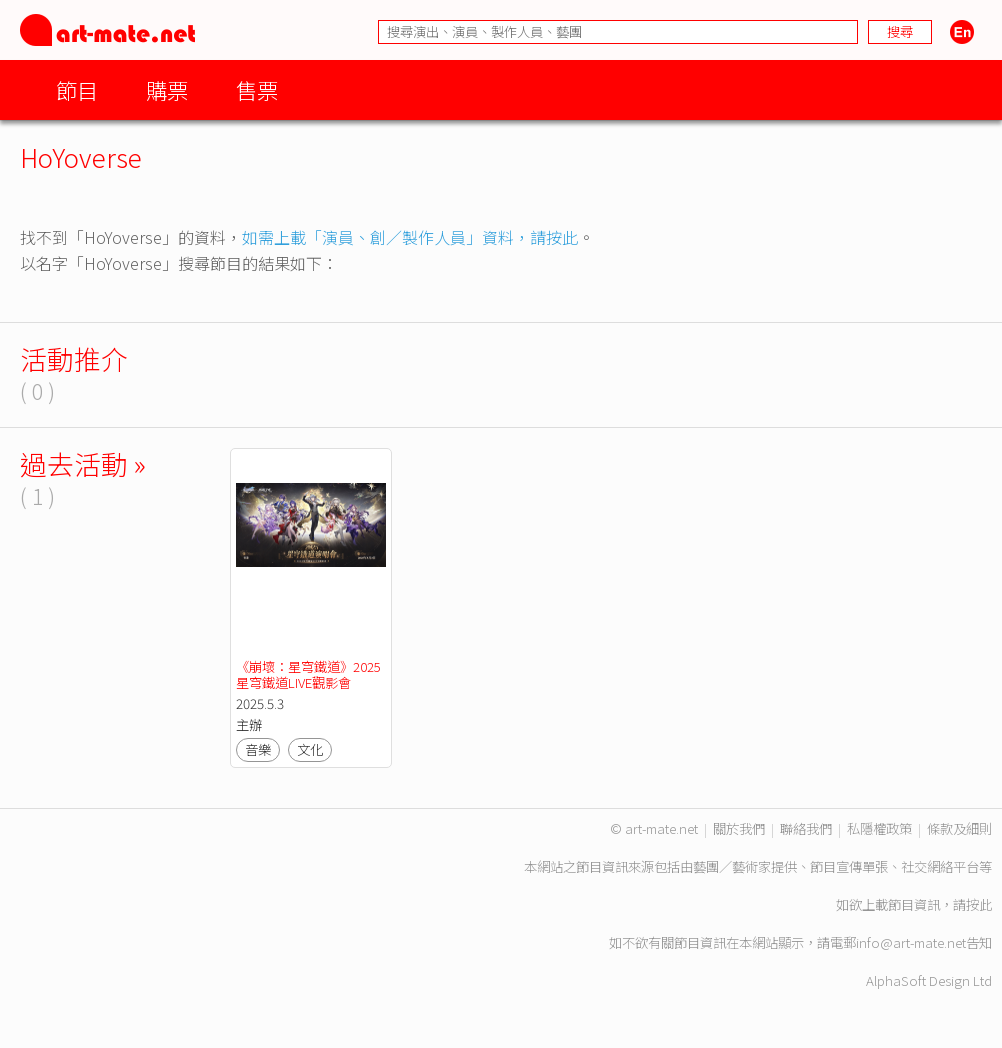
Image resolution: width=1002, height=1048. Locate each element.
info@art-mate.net (911, 942)
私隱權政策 (879, 828)
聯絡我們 (806, 828)
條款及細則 (959, 828)
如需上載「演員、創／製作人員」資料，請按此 (410, 237)
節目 (77, 89)
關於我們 (739, 828)
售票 (257, 89)
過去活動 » (83, 463)
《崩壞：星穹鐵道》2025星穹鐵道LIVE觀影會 (308, 674)
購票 (167, 89)
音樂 (258, 749)
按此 (979, 904)
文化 (310, 749)
